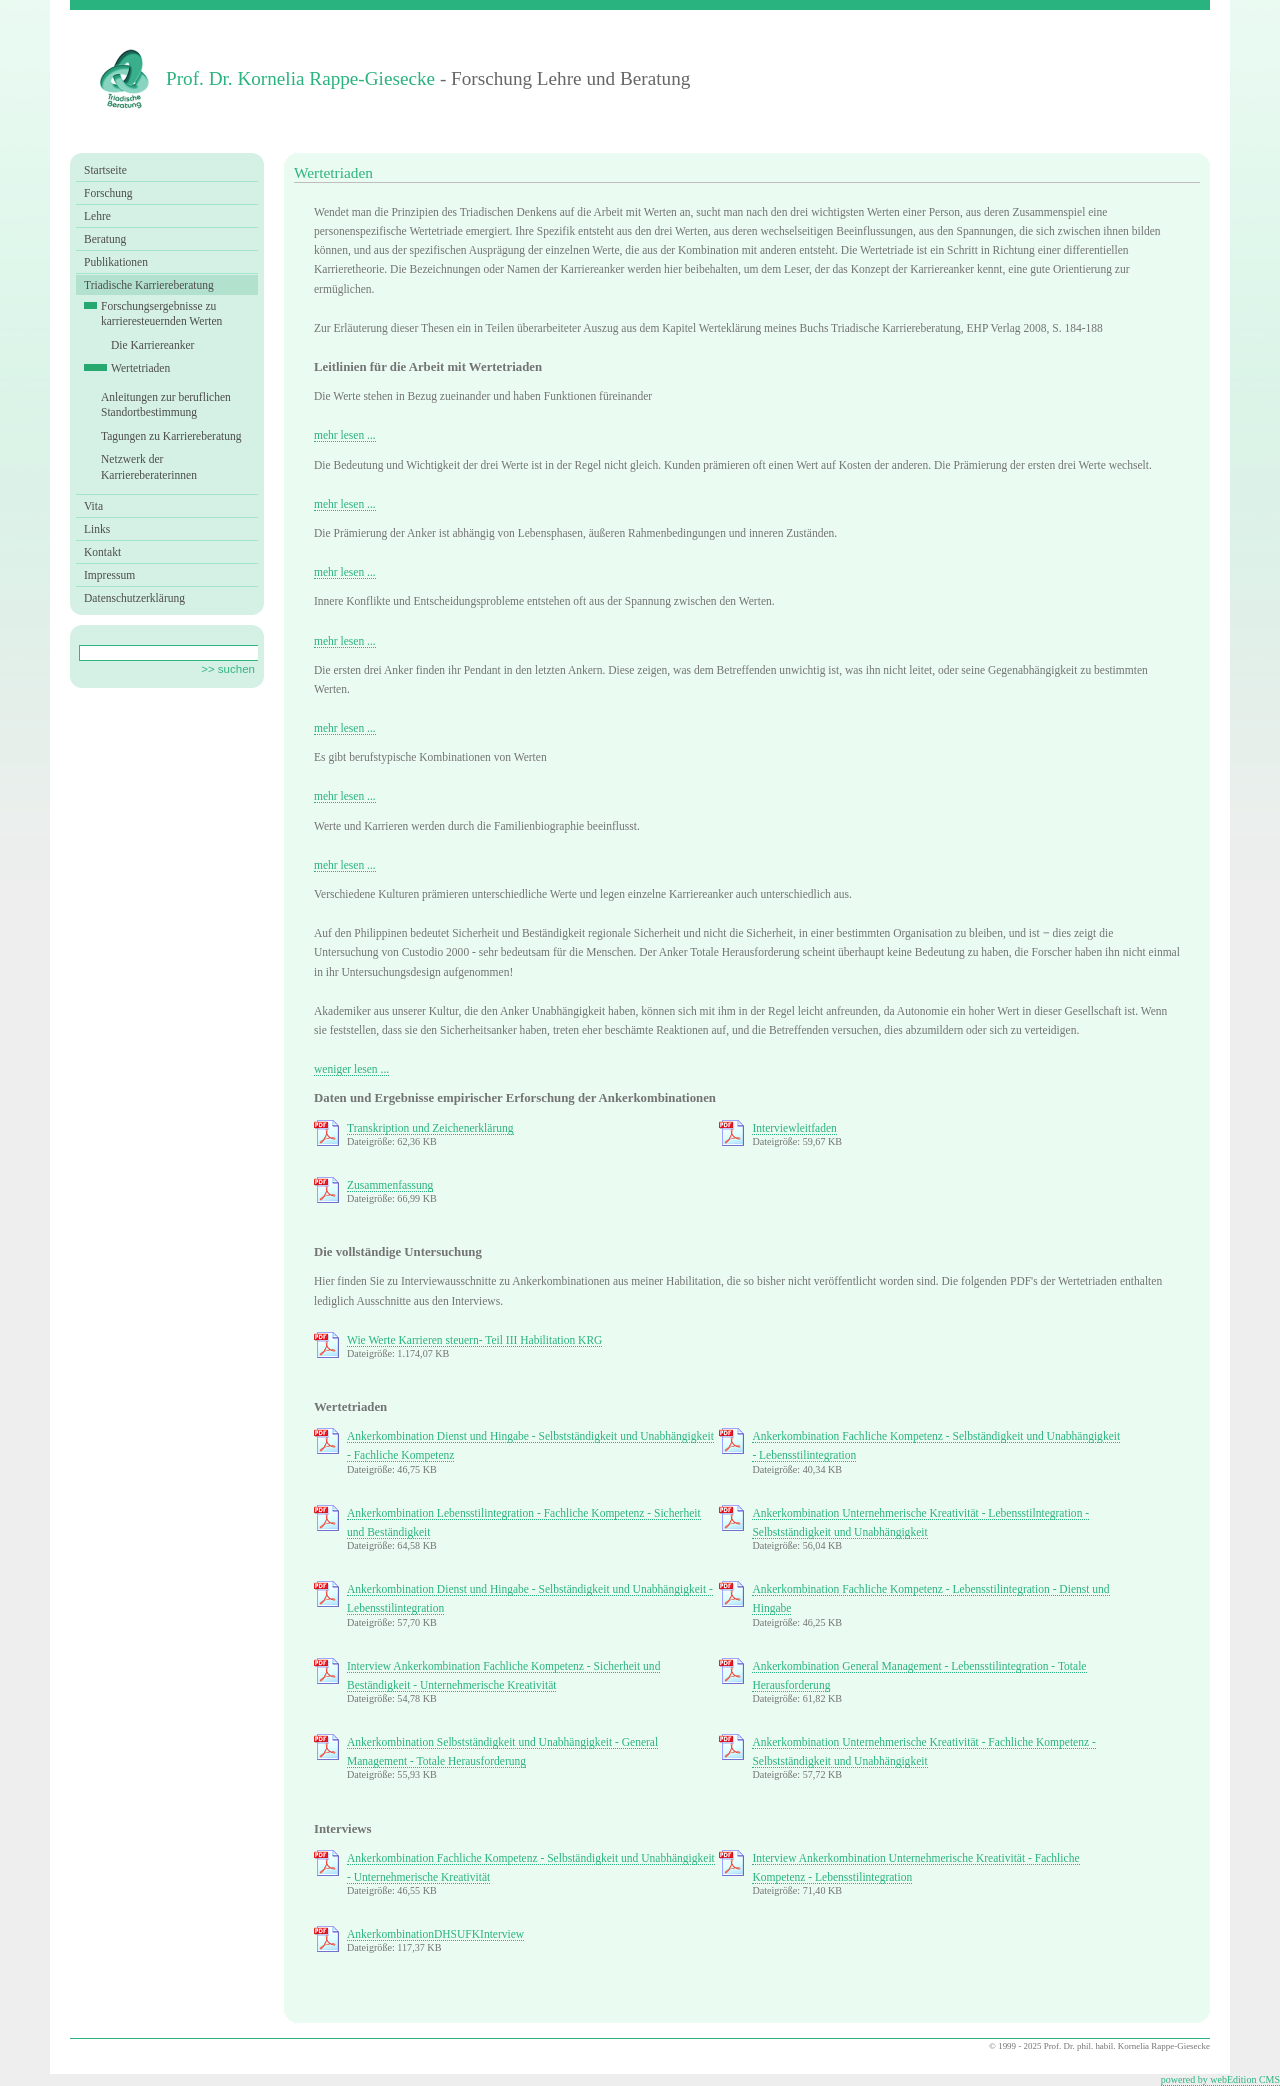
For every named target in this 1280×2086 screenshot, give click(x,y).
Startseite (105, 170)
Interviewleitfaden (794, 1128)
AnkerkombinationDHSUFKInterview (435, 1934)
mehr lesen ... (345, 435)
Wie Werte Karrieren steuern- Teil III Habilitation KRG (474, 1340)
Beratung (105, 239)
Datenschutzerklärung (134, 598)
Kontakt (102, 552)
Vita (93, 506)
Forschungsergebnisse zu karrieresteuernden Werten (161, 314)
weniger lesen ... (351, 1069)
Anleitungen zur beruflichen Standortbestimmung (166, 405)
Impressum (109, 575)
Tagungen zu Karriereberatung (171, 436)
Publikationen (116, 262)
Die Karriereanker (152, 345)
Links (97, 529)
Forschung (108, 193)
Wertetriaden (140, 368)
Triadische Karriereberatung (149, 285)
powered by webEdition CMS (1220, 2079)
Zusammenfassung (390, 1185)
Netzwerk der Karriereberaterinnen (149, 467)
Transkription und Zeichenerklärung (430, 1128)
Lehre (97, 216)
